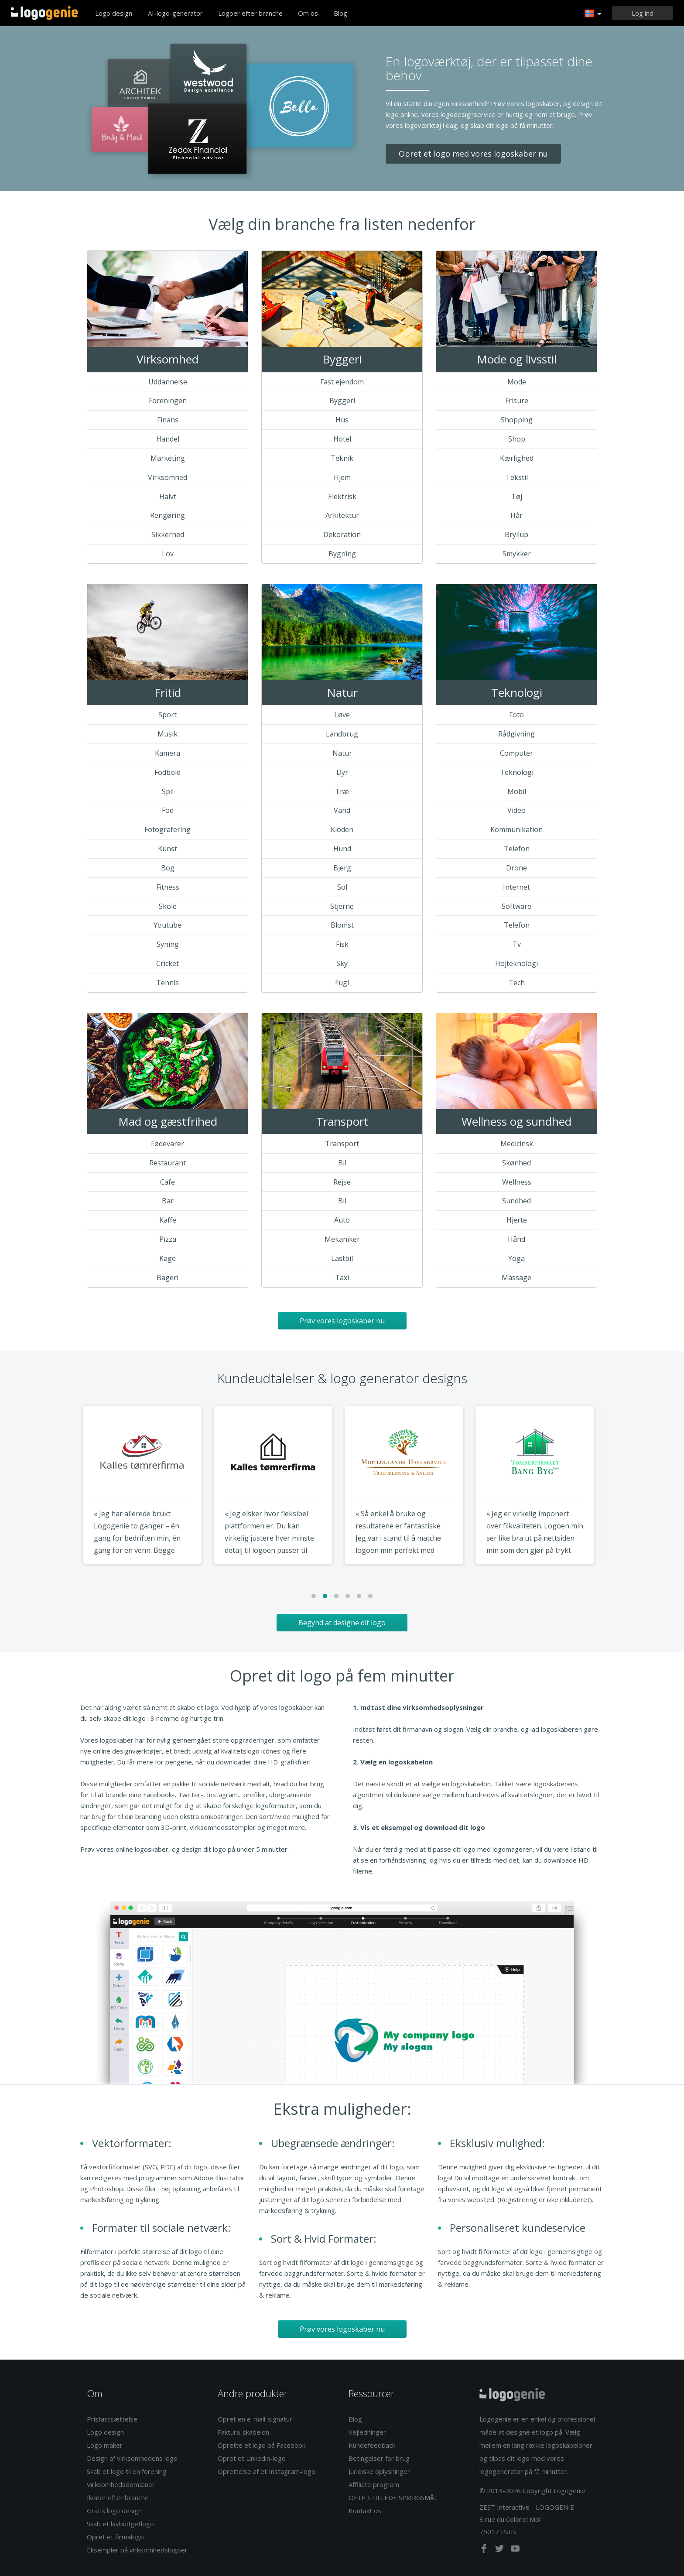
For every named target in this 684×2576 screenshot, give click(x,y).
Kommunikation (516, 829)
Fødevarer (167, 1143)
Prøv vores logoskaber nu (342, 1321)
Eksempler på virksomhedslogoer (137, 2549)
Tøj (516, 496)
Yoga (516, 1258)
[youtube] (515, 2550)
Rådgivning (516, 734)
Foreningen (168, 400)
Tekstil (517, 477)
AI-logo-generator (175, 13)
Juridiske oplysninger (379, 2471)
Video (516, 810)
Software (516, 906)
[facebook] (484, 2550)
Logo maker (105, 2445)
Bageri (167, 1277)
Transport (342, 1143)
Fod (168, 810)
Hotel (342, 439)
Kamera (167, 753)
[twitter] (500, 2550)
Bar (168, 1201)
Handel (167, 439)
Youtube (167, 925)
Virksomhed (167, 477)
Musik (167, 734)
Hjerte (516, 1220)
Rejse (342, 1182)
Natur (342, 753)
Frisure (516, 400)
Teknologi (517, 772)
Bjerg (342, 868)
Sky (342, 963)
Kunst (167, 848)
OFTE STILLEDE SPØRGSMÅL (393, 2497)
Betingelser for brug (379, 2458)
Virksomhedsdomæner (121, 2484)
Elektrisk (342, 496)
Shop (516, 439)
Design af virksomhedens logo (132, 2458)
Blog (340, 13)
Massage (516, 1277)
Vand (342, 810)
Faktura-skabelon (243, 2432)
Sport (167, 714)
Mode (516, 382)
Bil (342, 1163)
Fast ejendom (342, 382)
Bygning (342, 553)
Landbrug (342, 734)
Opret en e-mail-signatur (255, 2419)
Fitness (167, 887)
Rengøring (167, 515)
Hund (342, 848)
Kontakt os (365, 2510)
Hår (516, 515)
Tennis (167, 982)
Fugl (342, 982)
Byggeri (342, 400)
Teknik (342, 458)
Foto (516, 714)
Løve (342, 714)
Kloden (342, 829)
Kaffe (167, 1220)
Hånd (516, 1239)
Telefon (517, 848)
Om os (308, 13)
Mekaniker (342, 1239)
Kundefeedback (372, 2445)
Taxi (342, 1277)
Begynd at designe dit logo (342, 1622)
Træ (342, 791)
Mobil (516, 791)
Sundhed (516, 1201)
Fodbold (167, 772)
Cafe (167, 1182)
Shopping (517, 420)
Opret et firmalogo (115, 2536)
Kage (167, 1258)
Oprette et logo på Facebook (261, 2445)
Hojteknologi (516, 963)
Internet (516, 887)
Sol (342, 887)
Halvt (167, 496)
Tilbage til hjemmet (44, 13)
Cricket (167, 963)
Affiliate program (374, 2484)
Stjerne (342, 906)
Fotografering (167, 829)
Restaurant (167, 1163)
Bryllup (516, 534)
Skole (168, 906)
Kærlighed (517, 458)
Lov (168, 553)
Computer (516, 753)
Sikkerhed (167, 534)
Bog (167, 868)
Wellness (516, 1182)
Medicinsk (516, 1143)
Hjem (342, 477)
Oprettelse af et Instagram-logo (266, 2471)
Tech (517, 982)
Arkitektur (342, 515)
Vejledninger (367, 2432)
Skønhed (516, 1163)
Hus (342, 420)
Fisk (342, 944)
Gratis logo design (114, 2510)
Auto (342, 1220)
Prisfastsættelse (112, 2419)
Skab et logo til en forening (127, 2471)
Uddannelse (167, 382)
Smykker (517, 553)
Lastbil (342, 1258)
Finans (167, 420)
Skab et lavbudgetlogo (120, 2523)
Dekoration (342, 534)
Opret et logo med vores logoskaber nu (473, 153)
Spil (168, 791)
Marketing (167, 458)
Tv (517, 944)
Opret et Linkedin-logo (252, 2458)
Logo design (113, 13)
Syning (168, 944)
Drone (516, 868)
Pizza (167, 1239)
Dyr (342, 772)
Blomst (342, 925)
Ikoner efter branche (118, 2497)
